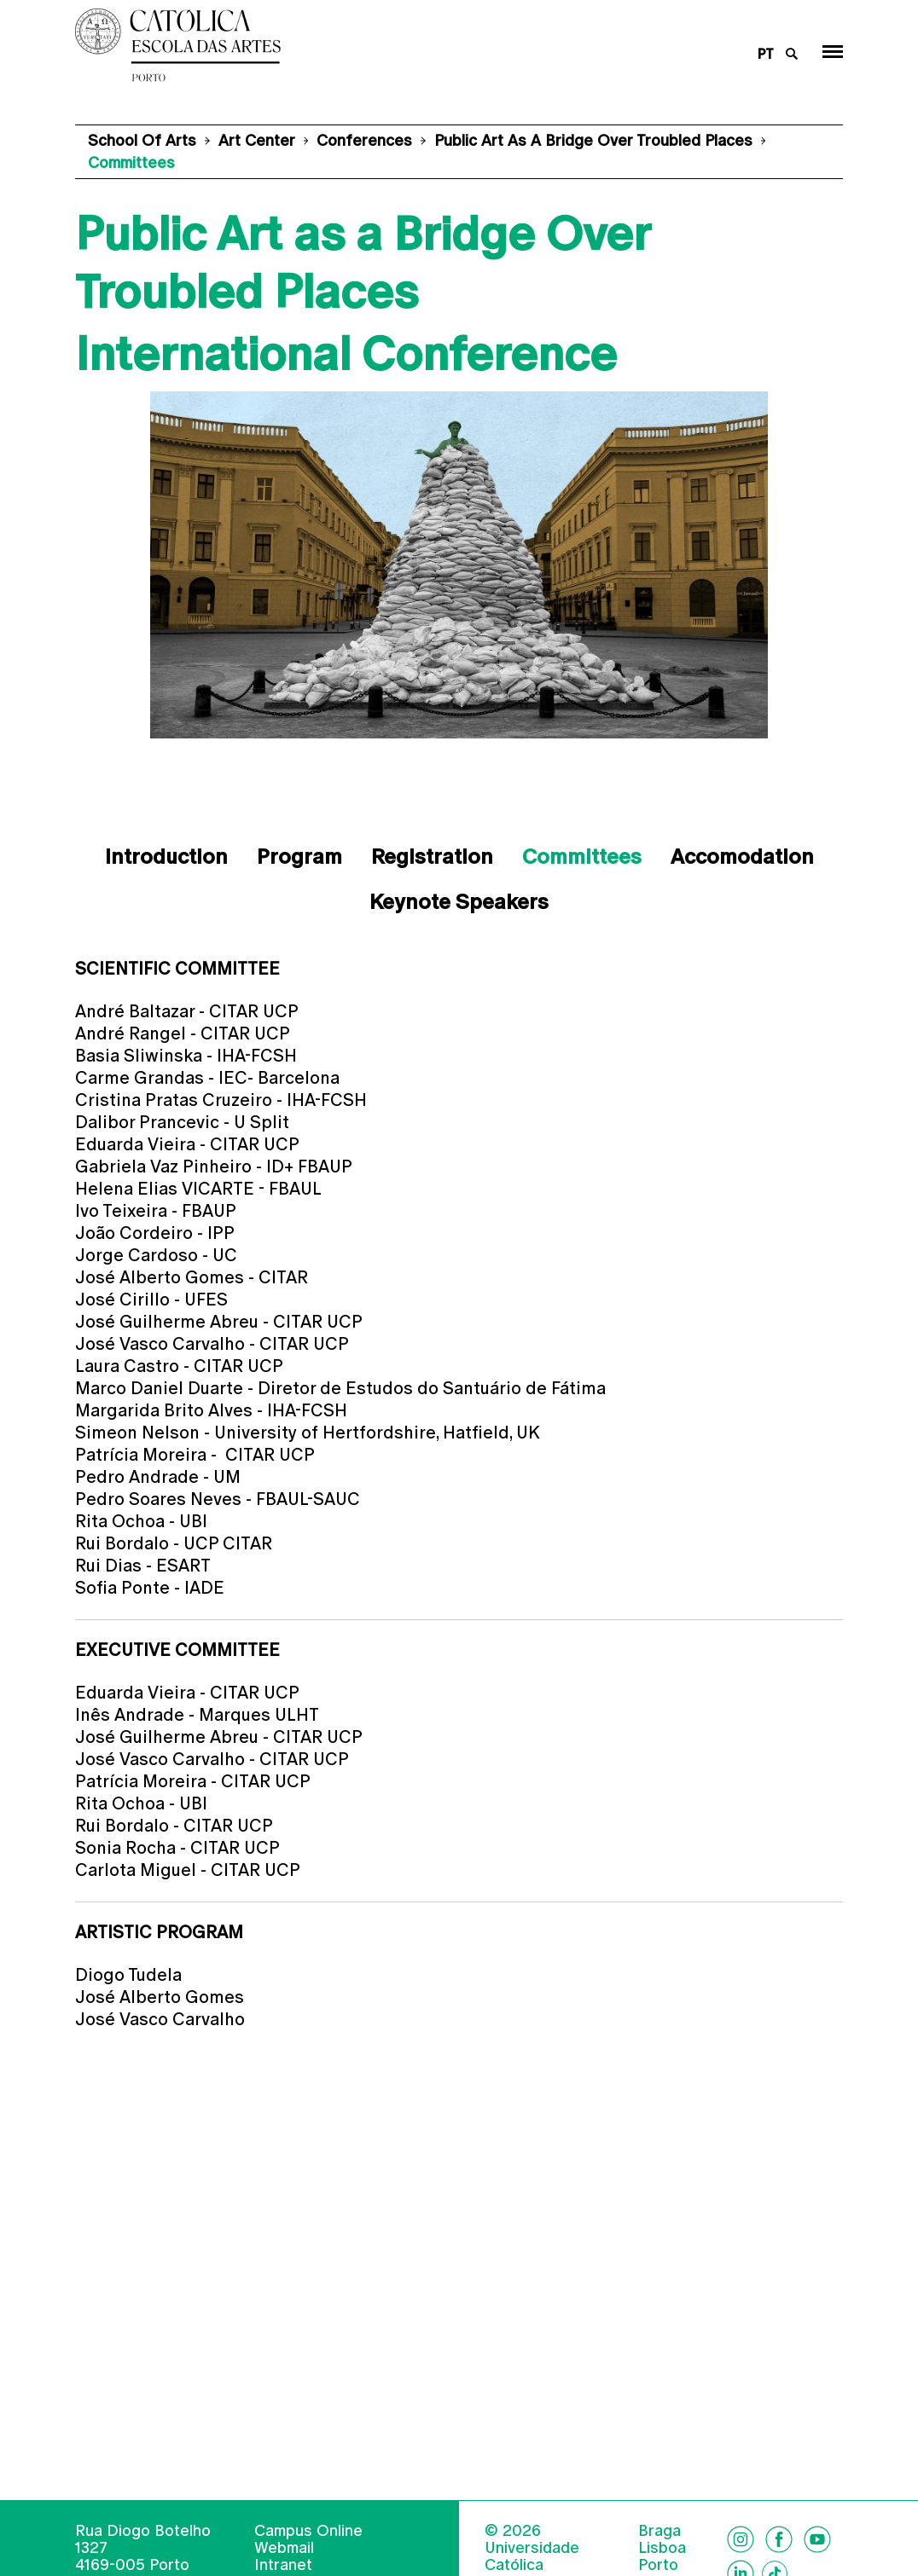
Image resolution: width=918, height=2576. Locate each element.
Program (299, 856)
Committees (582, 856)
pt (766, 54)
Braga (659, 2556)
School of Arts (142, 140)
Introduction (166, 856)
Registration (432, 856)
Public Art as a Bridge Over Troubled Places (593, 140)
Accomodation (742, 856)
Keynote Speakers (459, 901)
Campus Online (308, 2556)
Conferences (364, 140)
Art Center (256, 140)
